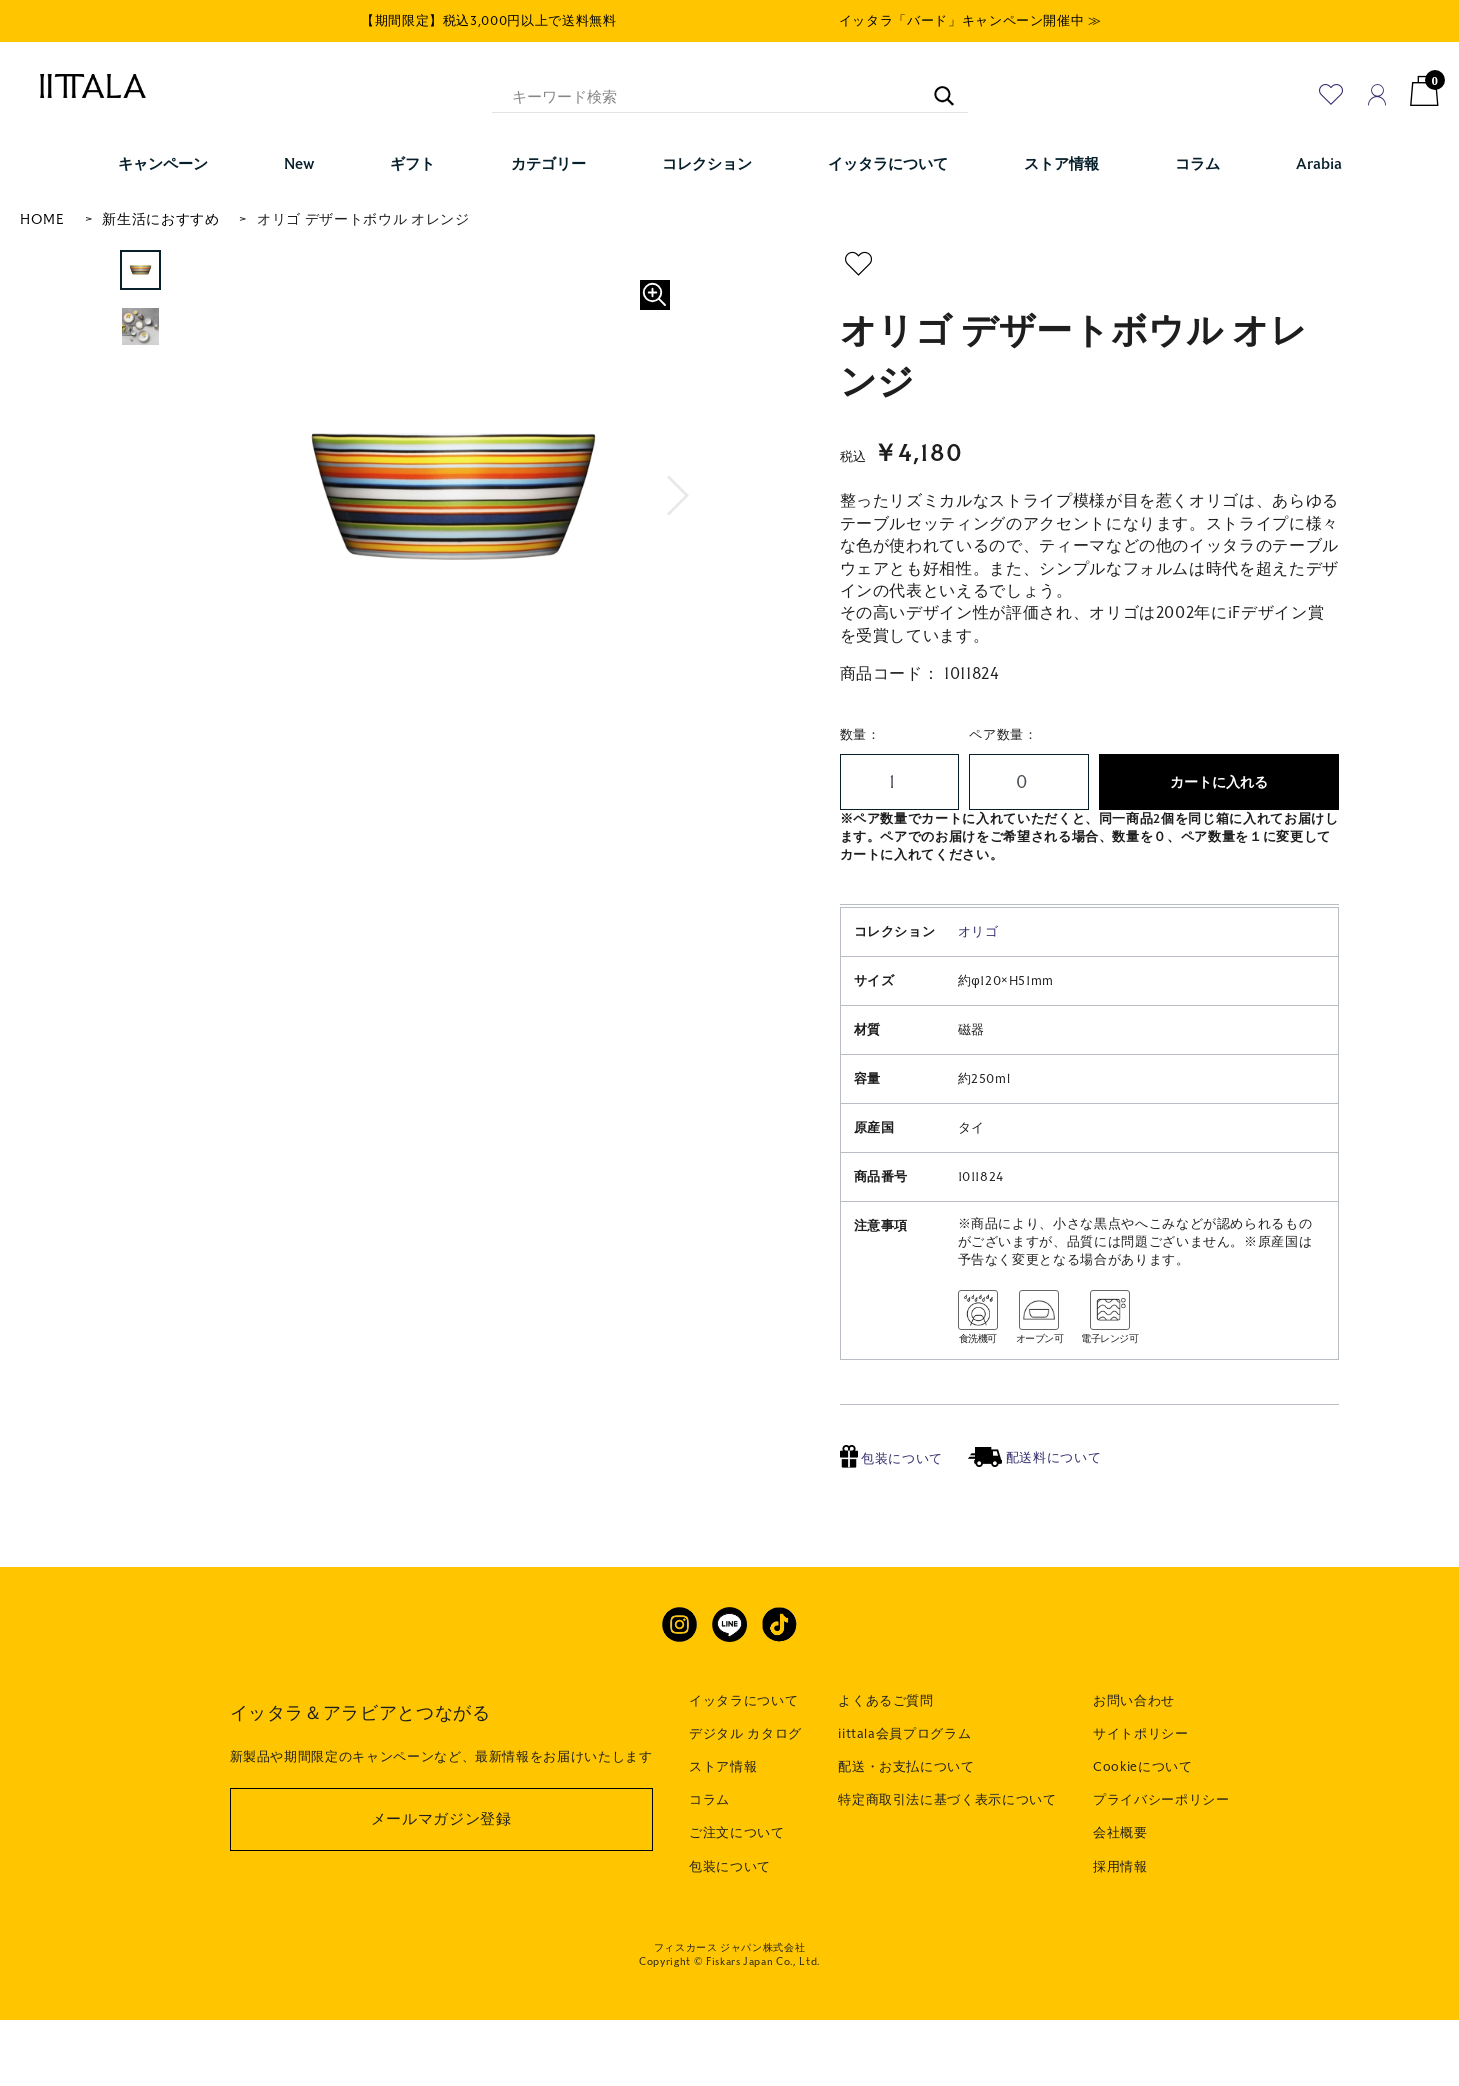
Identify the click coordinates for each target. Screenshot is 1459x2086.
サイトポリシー (1141, 1800)
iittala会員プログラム (904, 1800)
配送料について (1034, 1524)
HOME (42, 219)
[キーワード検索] (934, 86)
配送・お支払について (906, 1833)
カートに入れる (1219, 782)
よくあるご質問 (886, 1767)
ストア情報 (723, 1833)
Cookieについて (1143, 1833)
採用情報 (1120, 1933)
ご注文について (737, 1899)
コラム (709, 1866)
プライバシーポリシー (1161, 1866)
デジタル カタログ (745, 1800)
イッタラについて (743, 1767)
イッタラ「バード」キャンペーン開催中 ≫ (970, 21)
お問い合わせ (1134, 1767)
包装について (892, 1525)
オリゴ (978, 998)
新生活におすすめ (160, 219)
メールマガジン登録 (441, 1885)
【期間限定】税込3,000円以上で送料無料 (489, 21)
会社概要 (1120, 1899)
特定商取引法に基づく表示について (947, 1866)
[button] (678, 496)
